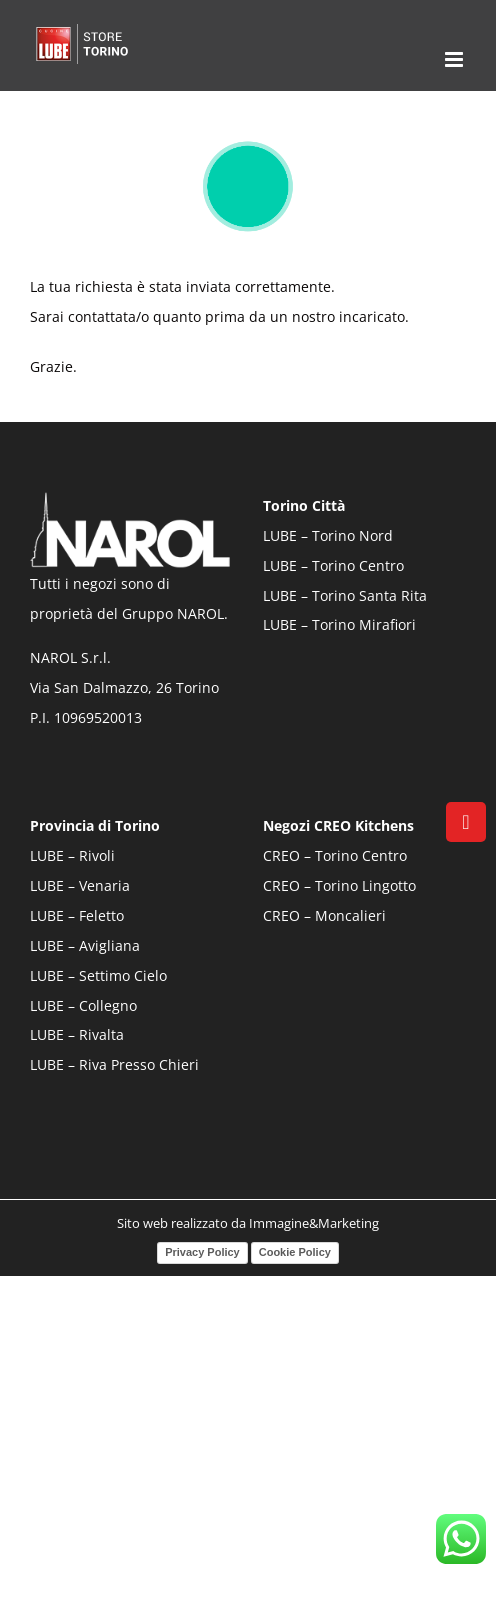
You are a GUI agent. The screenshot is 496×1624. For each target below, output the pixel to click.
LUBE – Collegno (83, 1005)
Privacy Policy (202, 1252)
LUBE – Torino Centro (333, 565)
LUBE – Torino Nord (328, 535)
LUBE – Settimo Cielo (98, 975)
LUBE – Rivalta (77, 1034)
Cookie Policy (295, 1252)
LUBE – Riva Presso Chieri (114, 1064)
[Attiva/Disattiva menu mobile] (455, 59)
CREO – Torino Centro (335, 855)
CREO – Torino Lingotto (339, 885)
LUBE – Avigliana (85, 945)
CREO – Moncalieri (324, 915)
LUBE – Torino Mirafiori (339, 624)
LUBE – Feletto (77, 915)
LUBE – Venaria (80, 885)
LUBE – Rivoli (72, 855)
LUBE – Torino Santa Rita (345, 595)
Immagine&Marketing (314, 1223)
